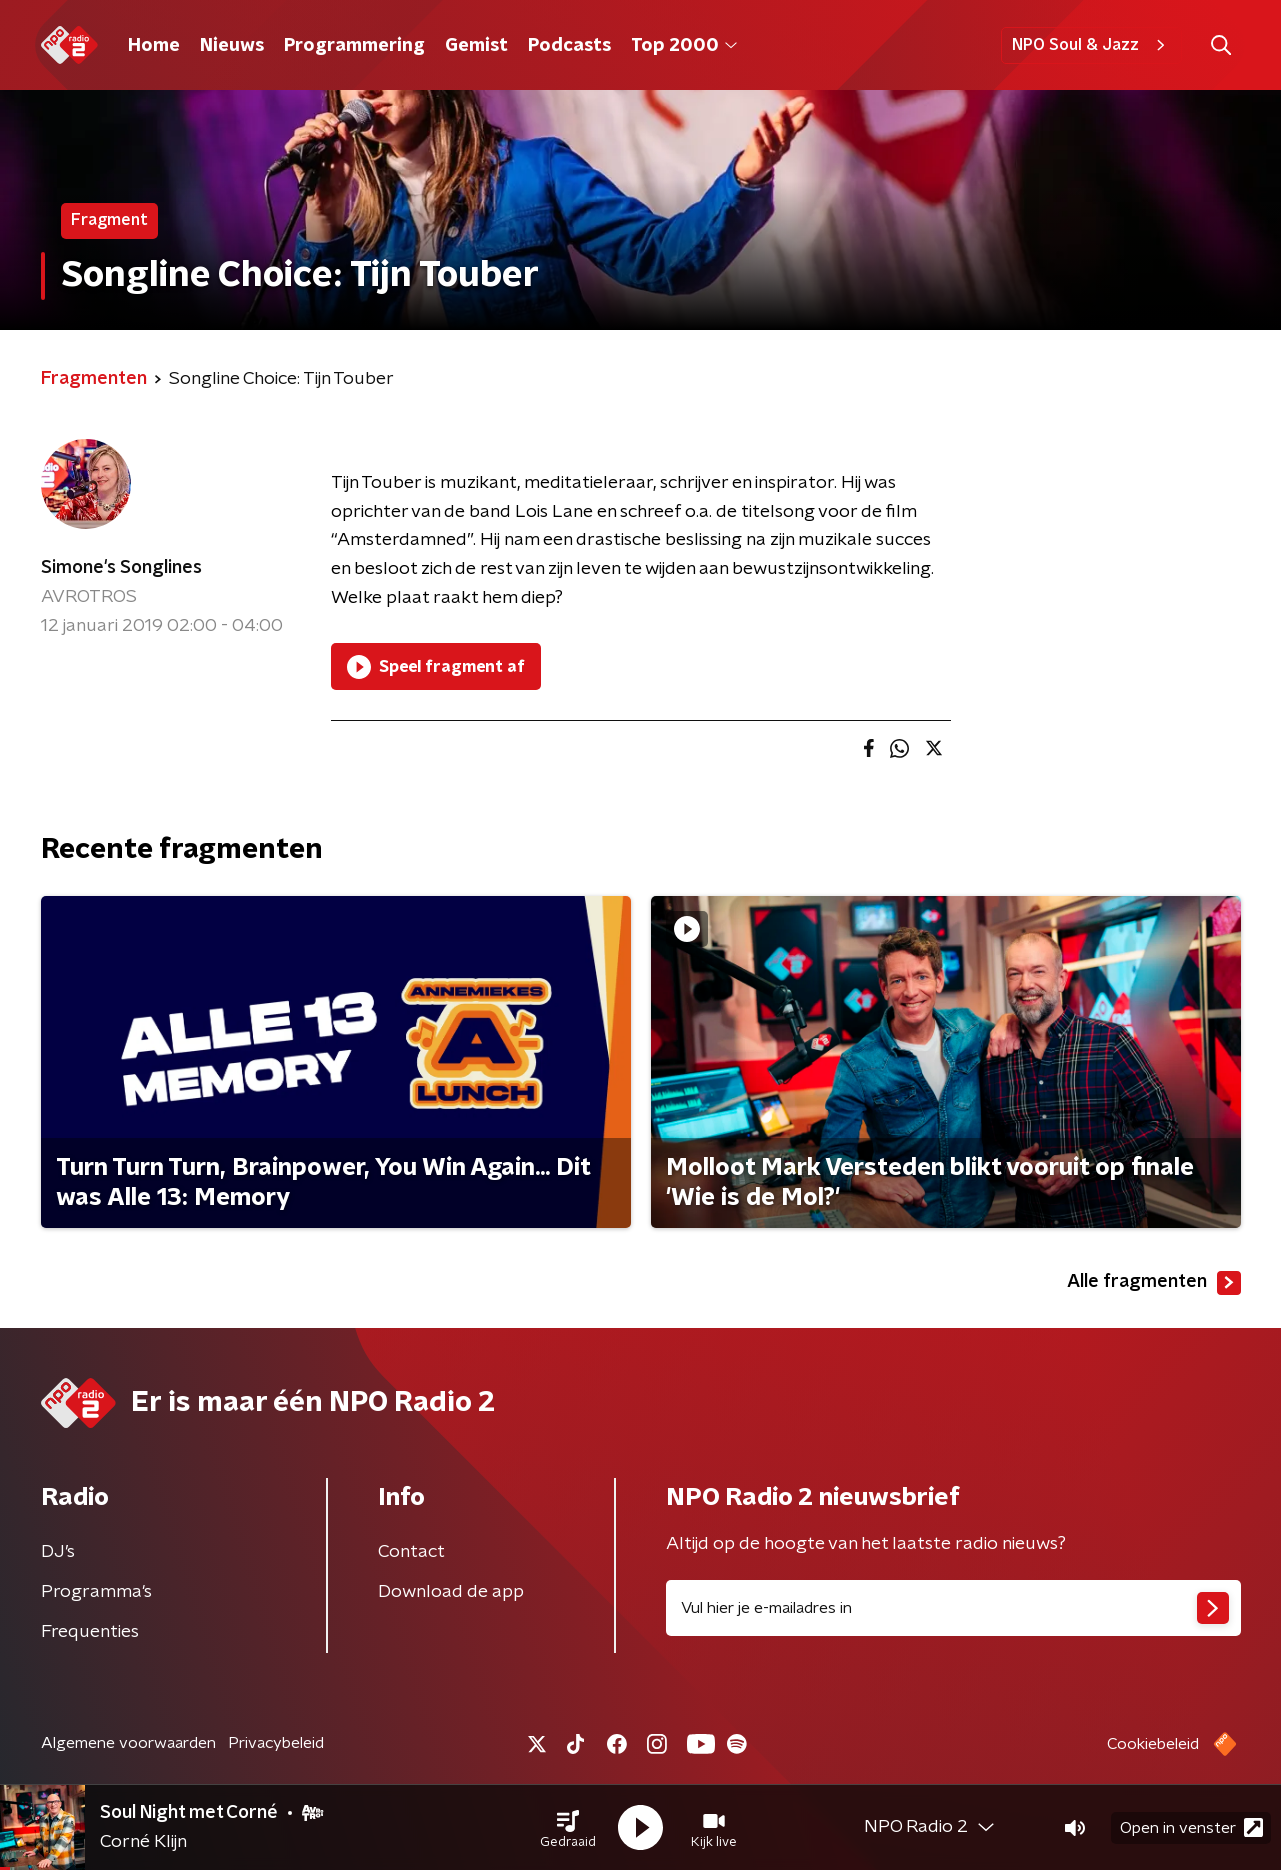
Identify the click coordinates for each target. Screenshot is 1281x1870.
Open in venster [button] (1191, 1827)
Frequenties (90, 1632)
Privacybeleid (276, 1743)
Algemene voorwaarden (128, 1743)
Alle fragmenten (1154, 1283)
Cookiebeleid (1153, 1744)
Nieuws (232, 46)
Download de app (451, 1592)
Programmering (354, 46)
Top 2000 (684, 46)
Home (154, 46)
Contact (411, 1552)
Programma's (96, 1592)
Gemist (476, 46)
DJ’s (58, 1552)
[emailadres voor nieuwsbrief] (953, 1608)
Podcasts (569, 46)
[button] (568, 1828)
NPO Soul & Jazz (1091, 45)
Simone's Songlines (121, 568)
